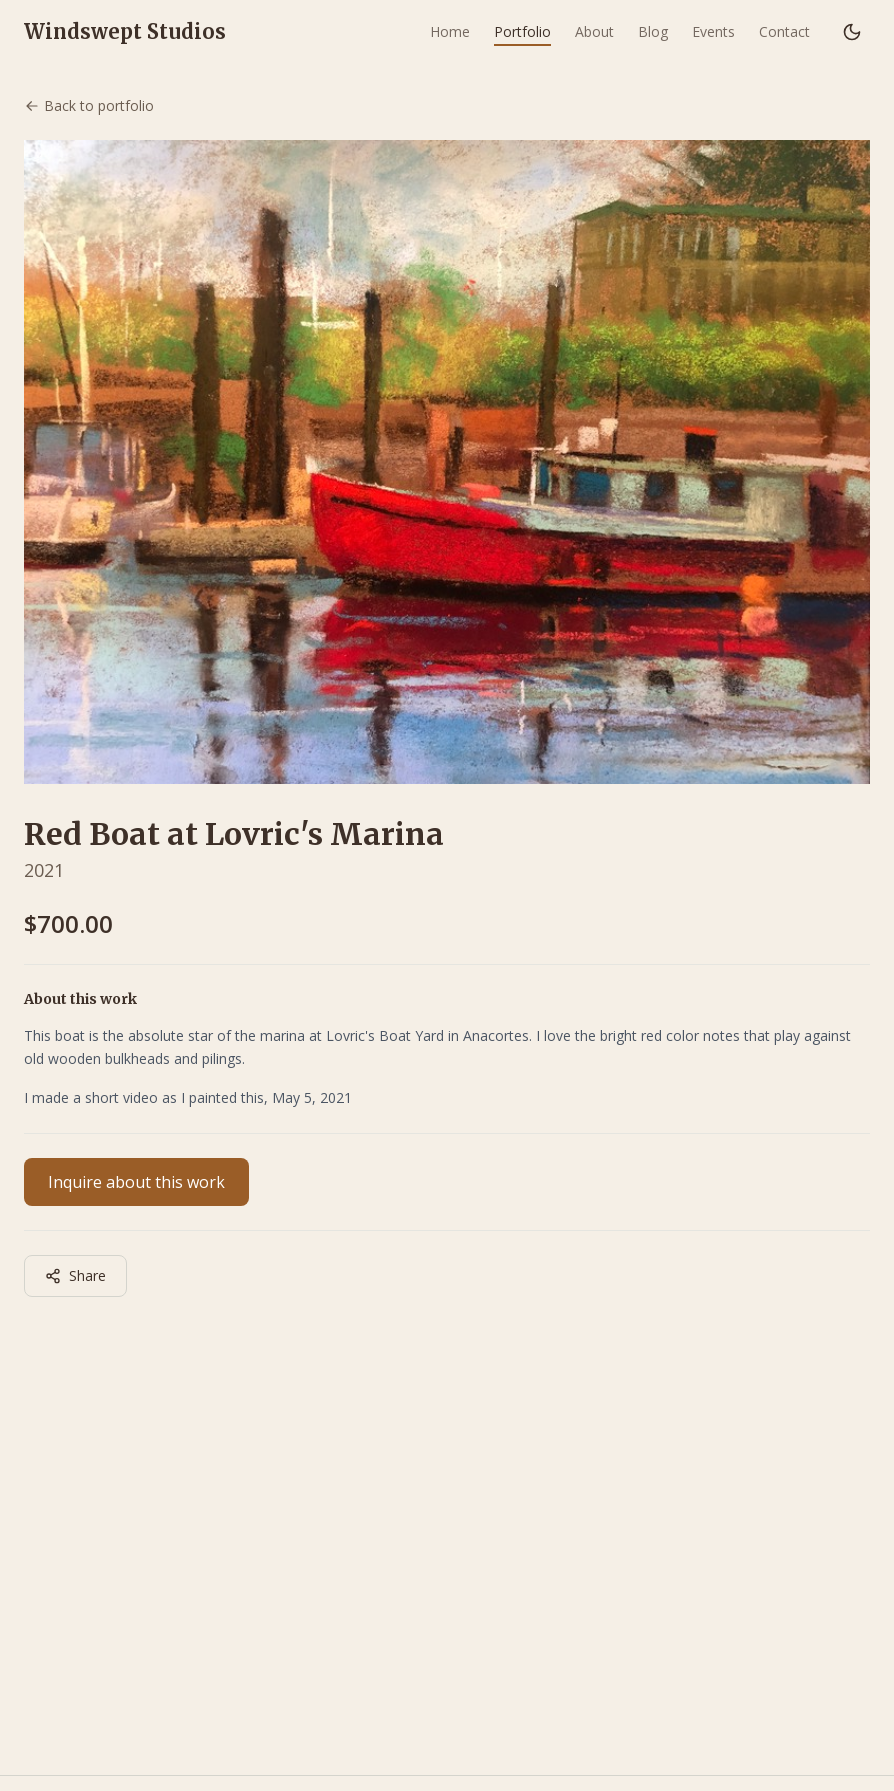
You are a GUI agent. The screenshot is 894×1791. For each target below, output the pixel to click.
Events (713, 31)
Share (75, 1275)
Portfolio (522, 31)
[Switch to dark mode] (852, 32)
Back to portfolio (89, 105)
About (594, 31)
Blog (653, 31)
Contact (784, 31)
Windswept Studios (125, 31)
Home (450, 31)
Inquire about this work (136, 1182)
